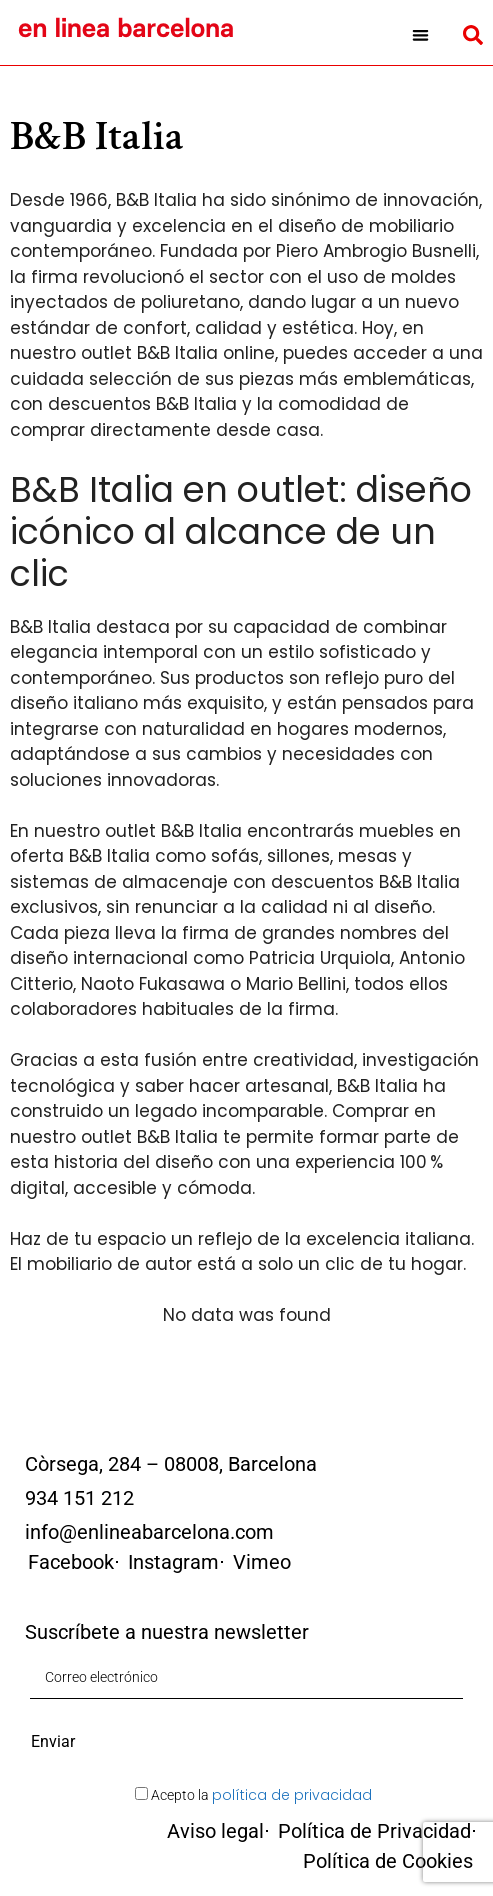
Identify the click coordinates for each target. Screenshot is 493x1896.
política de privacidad (292, 1795)
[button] (420, 35)
